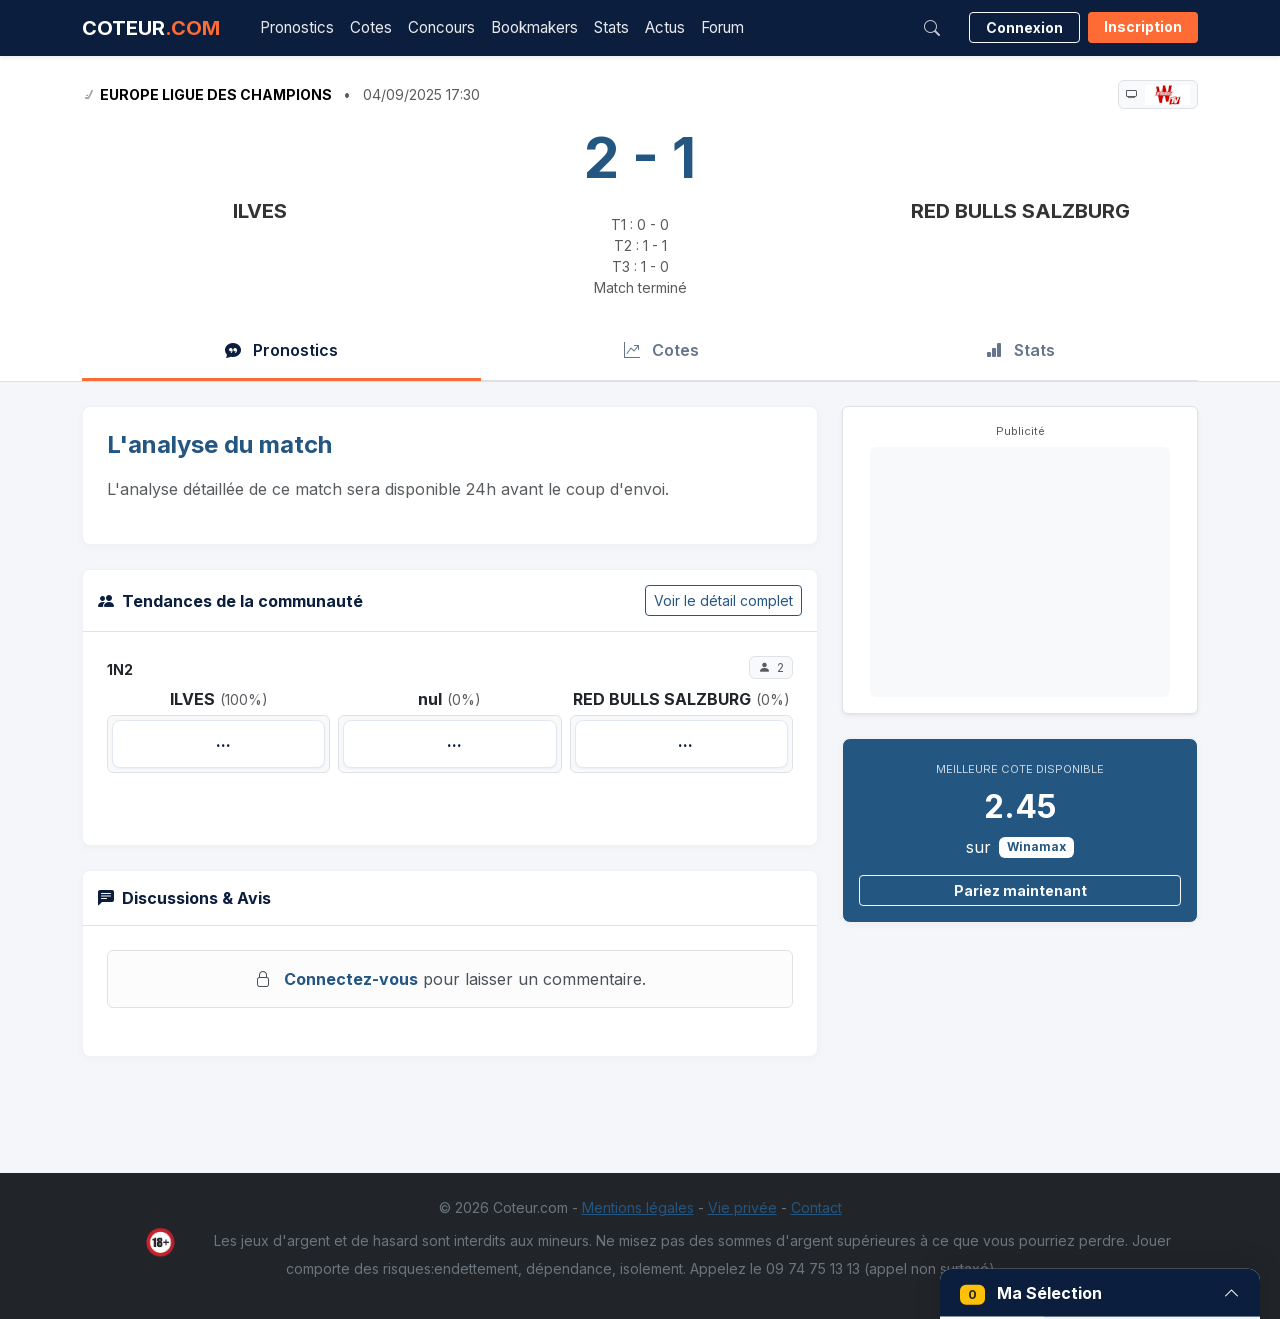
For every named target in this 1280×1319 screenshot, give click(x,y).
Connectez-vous (351, 979)
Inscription (1143, 26)
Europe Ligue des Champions (216, 94)
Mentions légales (638, 1207)
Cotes (371, 27)
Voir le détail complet (723, 600)
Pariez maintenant (1020, 890)
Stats (611, 27)
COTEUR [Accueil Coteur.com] (151, 28)
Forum (722, 27)
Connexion (1024, 27)
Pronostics (297, 27)
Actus (665, 27)
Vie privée (742, 1207)
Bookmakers (534, 27)
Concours (441, 27)
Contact (816, 1207)
